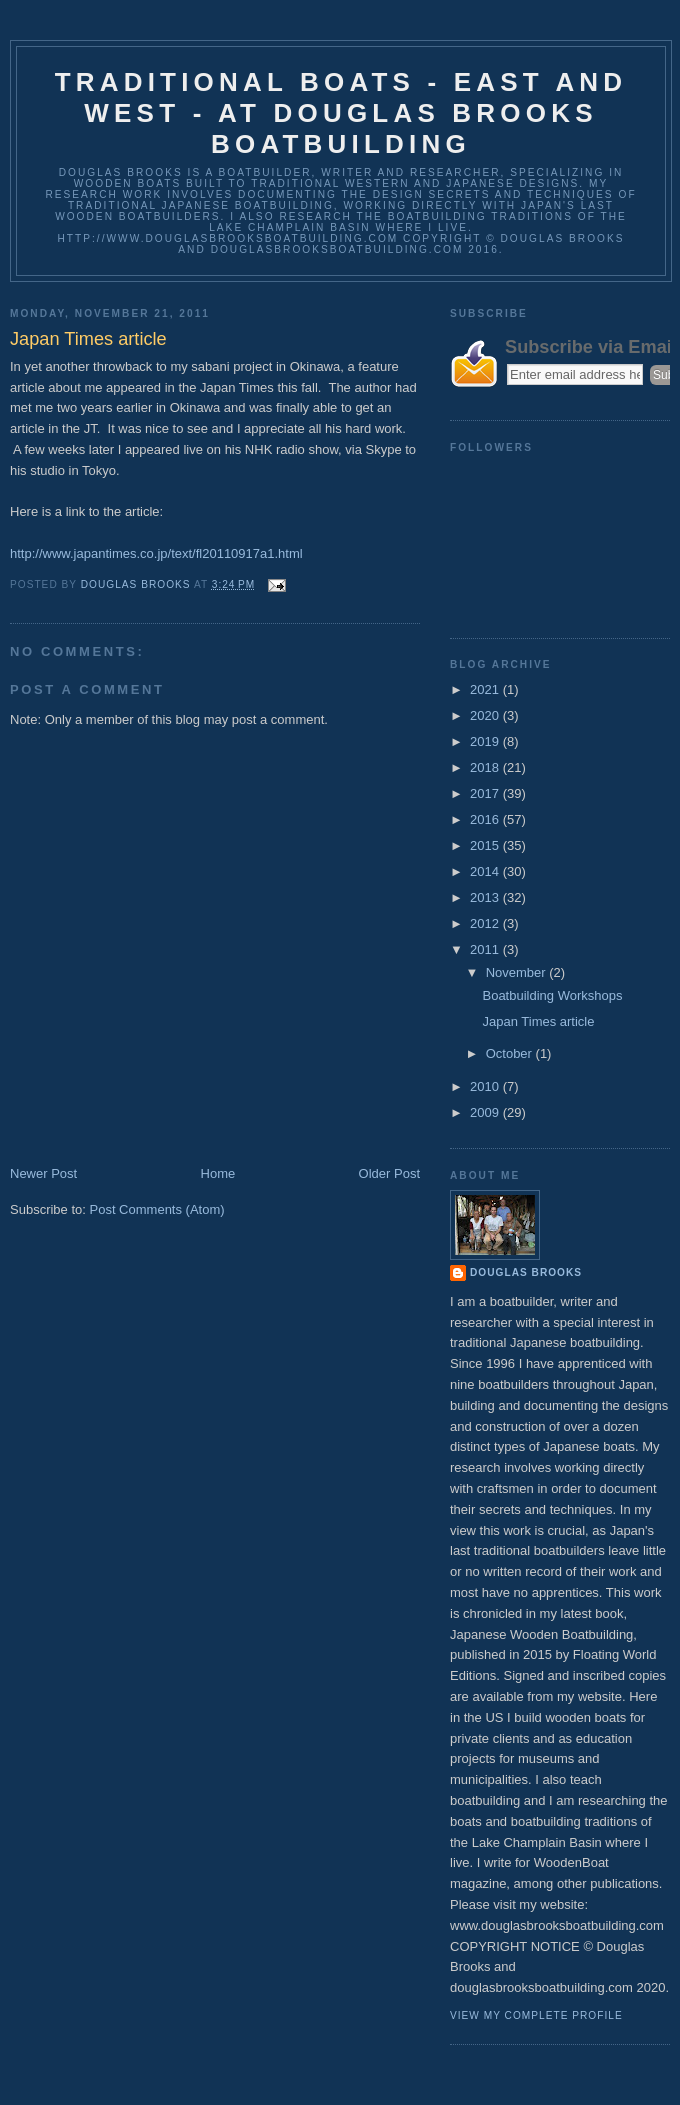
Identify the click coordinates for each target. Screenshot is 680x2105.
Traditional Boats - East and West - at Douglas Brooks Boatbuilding (341, 113)
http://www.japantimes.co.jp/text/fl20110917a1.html (156, 553)
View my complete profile (536, 2015)
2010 (486, 1086)
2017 (486, 793)
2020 (486, 715)
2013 (486, 897)
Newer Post (43, 1173)
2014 (486, 871)
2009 (486, 1112)
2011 (486, 949)
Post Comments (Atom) (157, 1209)
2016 (486, 819)
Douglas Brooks (526, 1272)
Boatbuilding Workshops (552, 995)
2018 (486, 767)
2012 (486, 923)
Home (218, 1173)
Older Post (389, 1173)
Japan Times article (538, 1021)
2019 (486, 741)
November (518, 972)
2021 (486, 689)
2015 (486, 845)
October (511, 1053)
